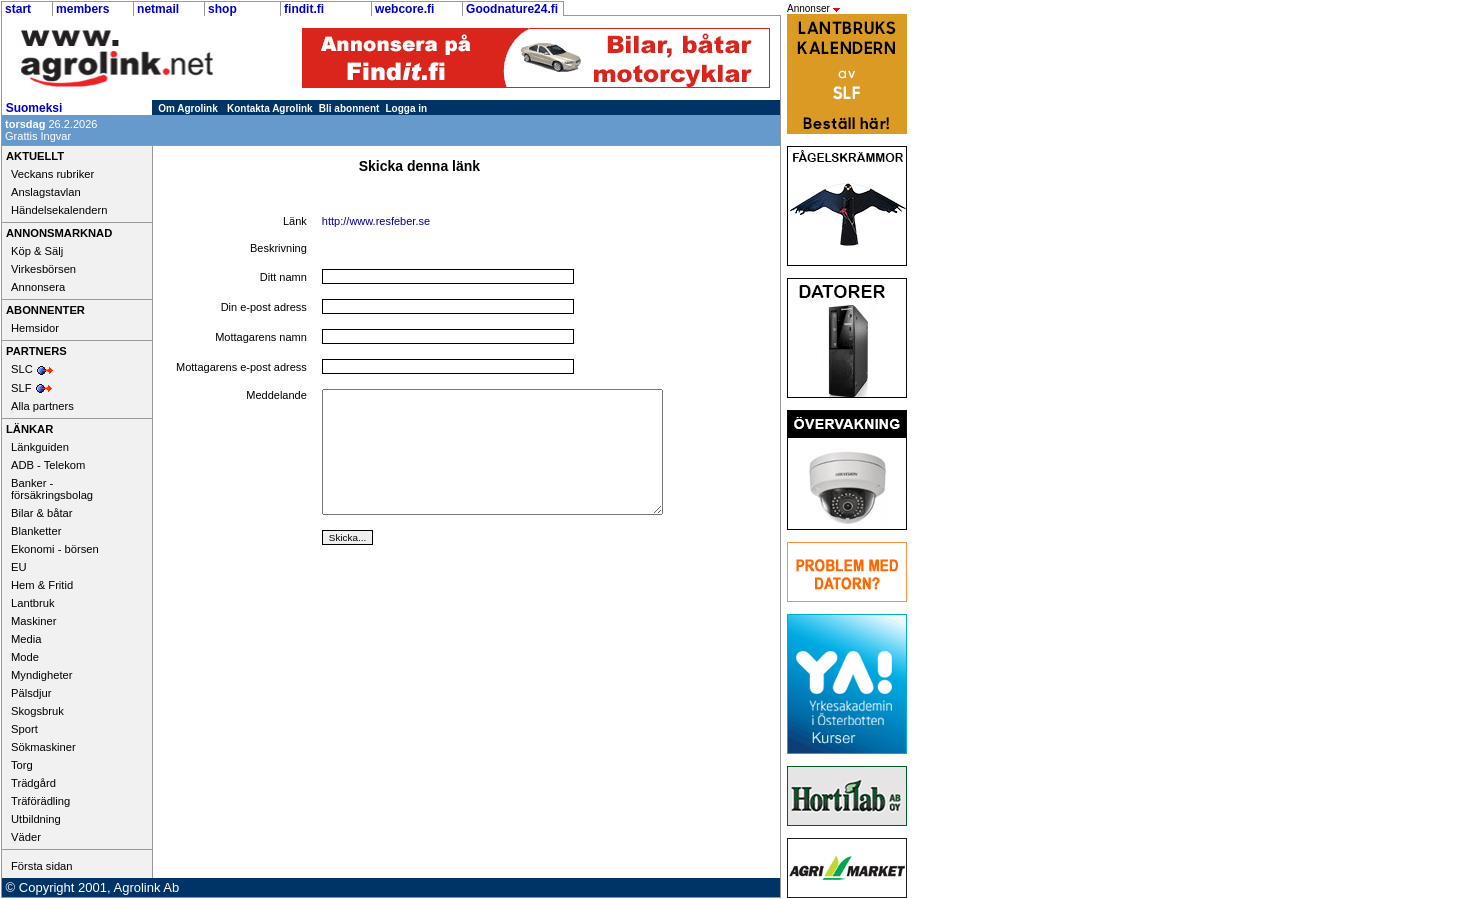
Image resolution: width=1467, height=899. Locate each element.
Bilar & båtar (42, 513)
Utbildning (36, 819)
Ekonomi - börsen (55, 549)
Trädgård (33, 783)
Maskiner (33, 621)
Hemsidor (35, 328)
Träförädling (40, 801)
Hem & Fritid (42, 585)
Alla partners (42, 406)
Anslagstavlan (46, 192)
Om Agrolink (188, 108)
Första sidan (42, 866)
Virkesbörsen (43, 269)
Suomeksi (34, 108)
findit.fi (304, 9)
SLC (22, 369)
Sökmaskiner (43, 747)
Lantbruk (33, 603)
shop (222, 9)
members (82, 9)
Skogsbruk (37, 711)
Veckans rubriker (52, 174)
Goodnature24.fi (512, 9)
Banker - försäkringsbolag (52, 489)
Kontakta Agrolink (270, 108)
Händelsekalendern (59, 210)
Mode (25, 657)
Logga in (407, 108)
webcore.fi (404, 9)
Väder (26, 837)
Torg (22, 765)
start (18, 9)
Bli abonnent (349, 108)
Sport (24, 729)
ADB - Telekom (48, 465)
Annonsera (38, 287)
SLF (21, 388)
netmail (158, 9)
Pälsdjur (31, 693)
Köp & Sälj (37, 251)
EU (19, 567)
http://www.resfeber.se (376, 221)
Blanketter (36, 531)
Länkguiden (40, 447)
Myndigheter (42, 675)
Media (26, 639)
